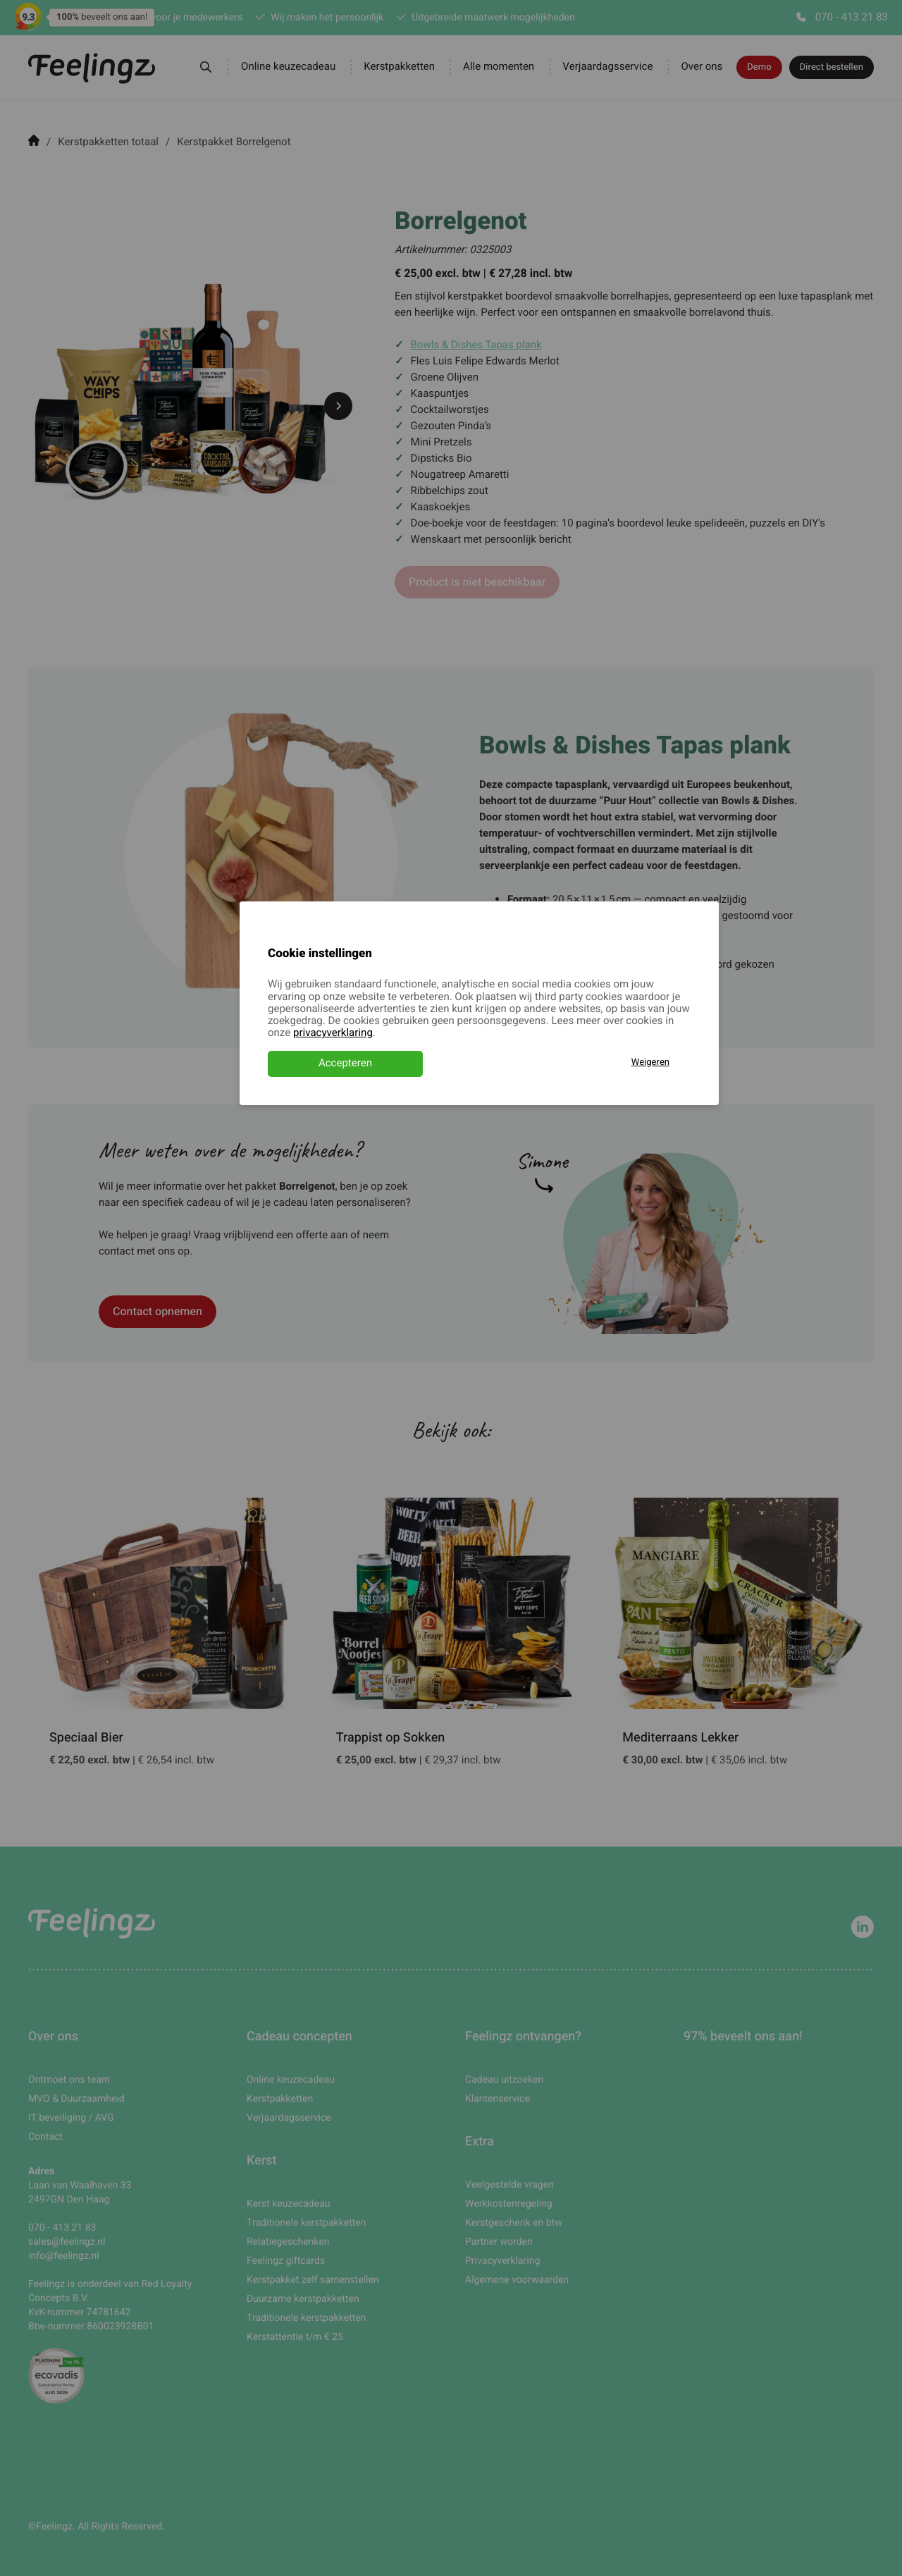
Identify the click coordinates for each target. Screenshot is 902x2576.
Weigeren (650, 1062)
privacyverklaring (333, 1033)
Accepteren (345, 1063)
